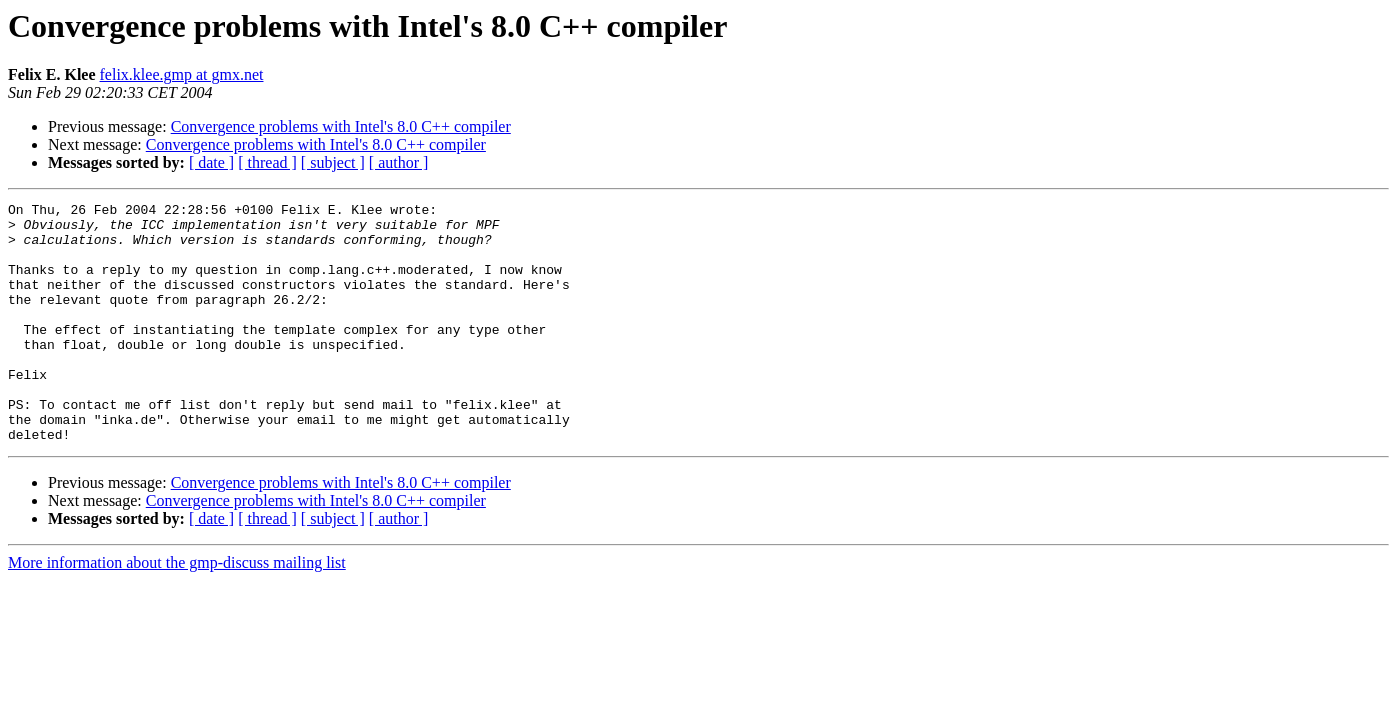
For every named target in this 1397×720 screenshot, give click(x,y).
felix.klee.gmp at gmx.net (182, 74)
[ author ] (399, 162)
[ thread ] (267, 162)
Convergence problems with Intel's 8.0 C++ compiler (341, 126)
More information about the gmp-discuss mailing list (177, 610)
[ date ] (211, 162)
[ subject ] (333, 162)
